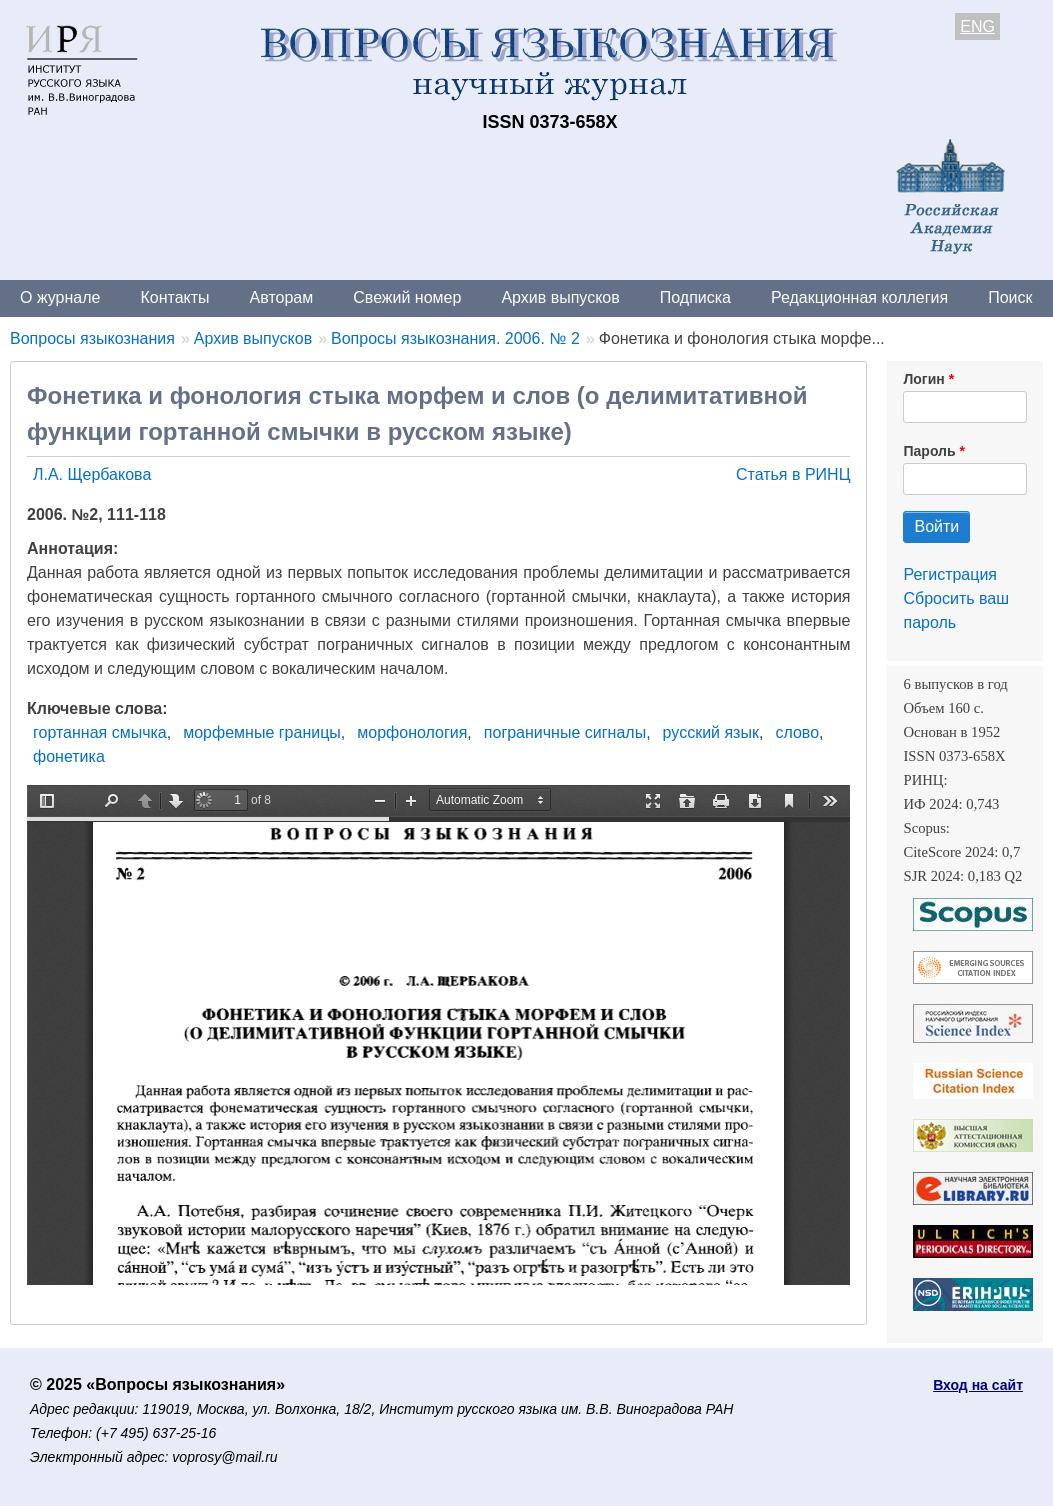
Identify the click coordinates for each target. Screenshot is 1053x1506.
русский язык (711, 732)
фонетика (69, 756)
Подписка (695, 297)
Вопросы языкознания (92, 338)
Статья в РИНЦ (793, 474)
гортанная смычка (100, 732)
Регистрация (950, 574)
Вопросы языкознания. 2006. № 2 (455, 338)
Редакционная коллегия (859, 297)
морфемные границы (262, 732)
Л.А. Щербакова (92, 474)
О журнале (60, 297)
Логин (923, 379)
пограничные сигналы (565, 732)
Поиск (1010, 297)
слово (797, 732)
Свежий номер (407, 297)
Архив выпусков (560, 297)
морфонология (412, 732)
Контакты (174, 297)
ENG (977, 26)
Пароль (929, 451)
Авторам (282, 297)
